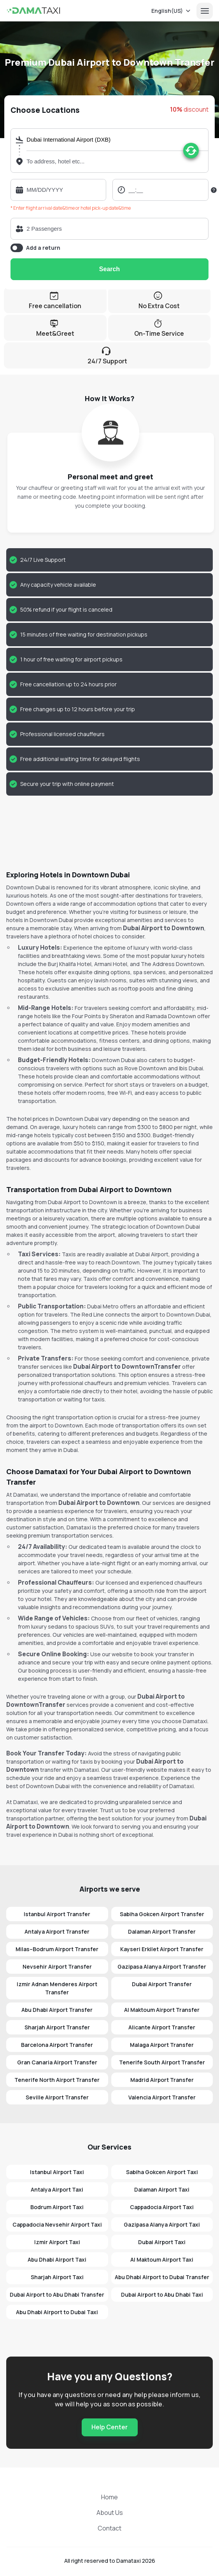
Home (109, 2497)
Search (109, 269)
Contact (109, 2528)
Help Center (109, 2427)
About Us (109, 2512)
